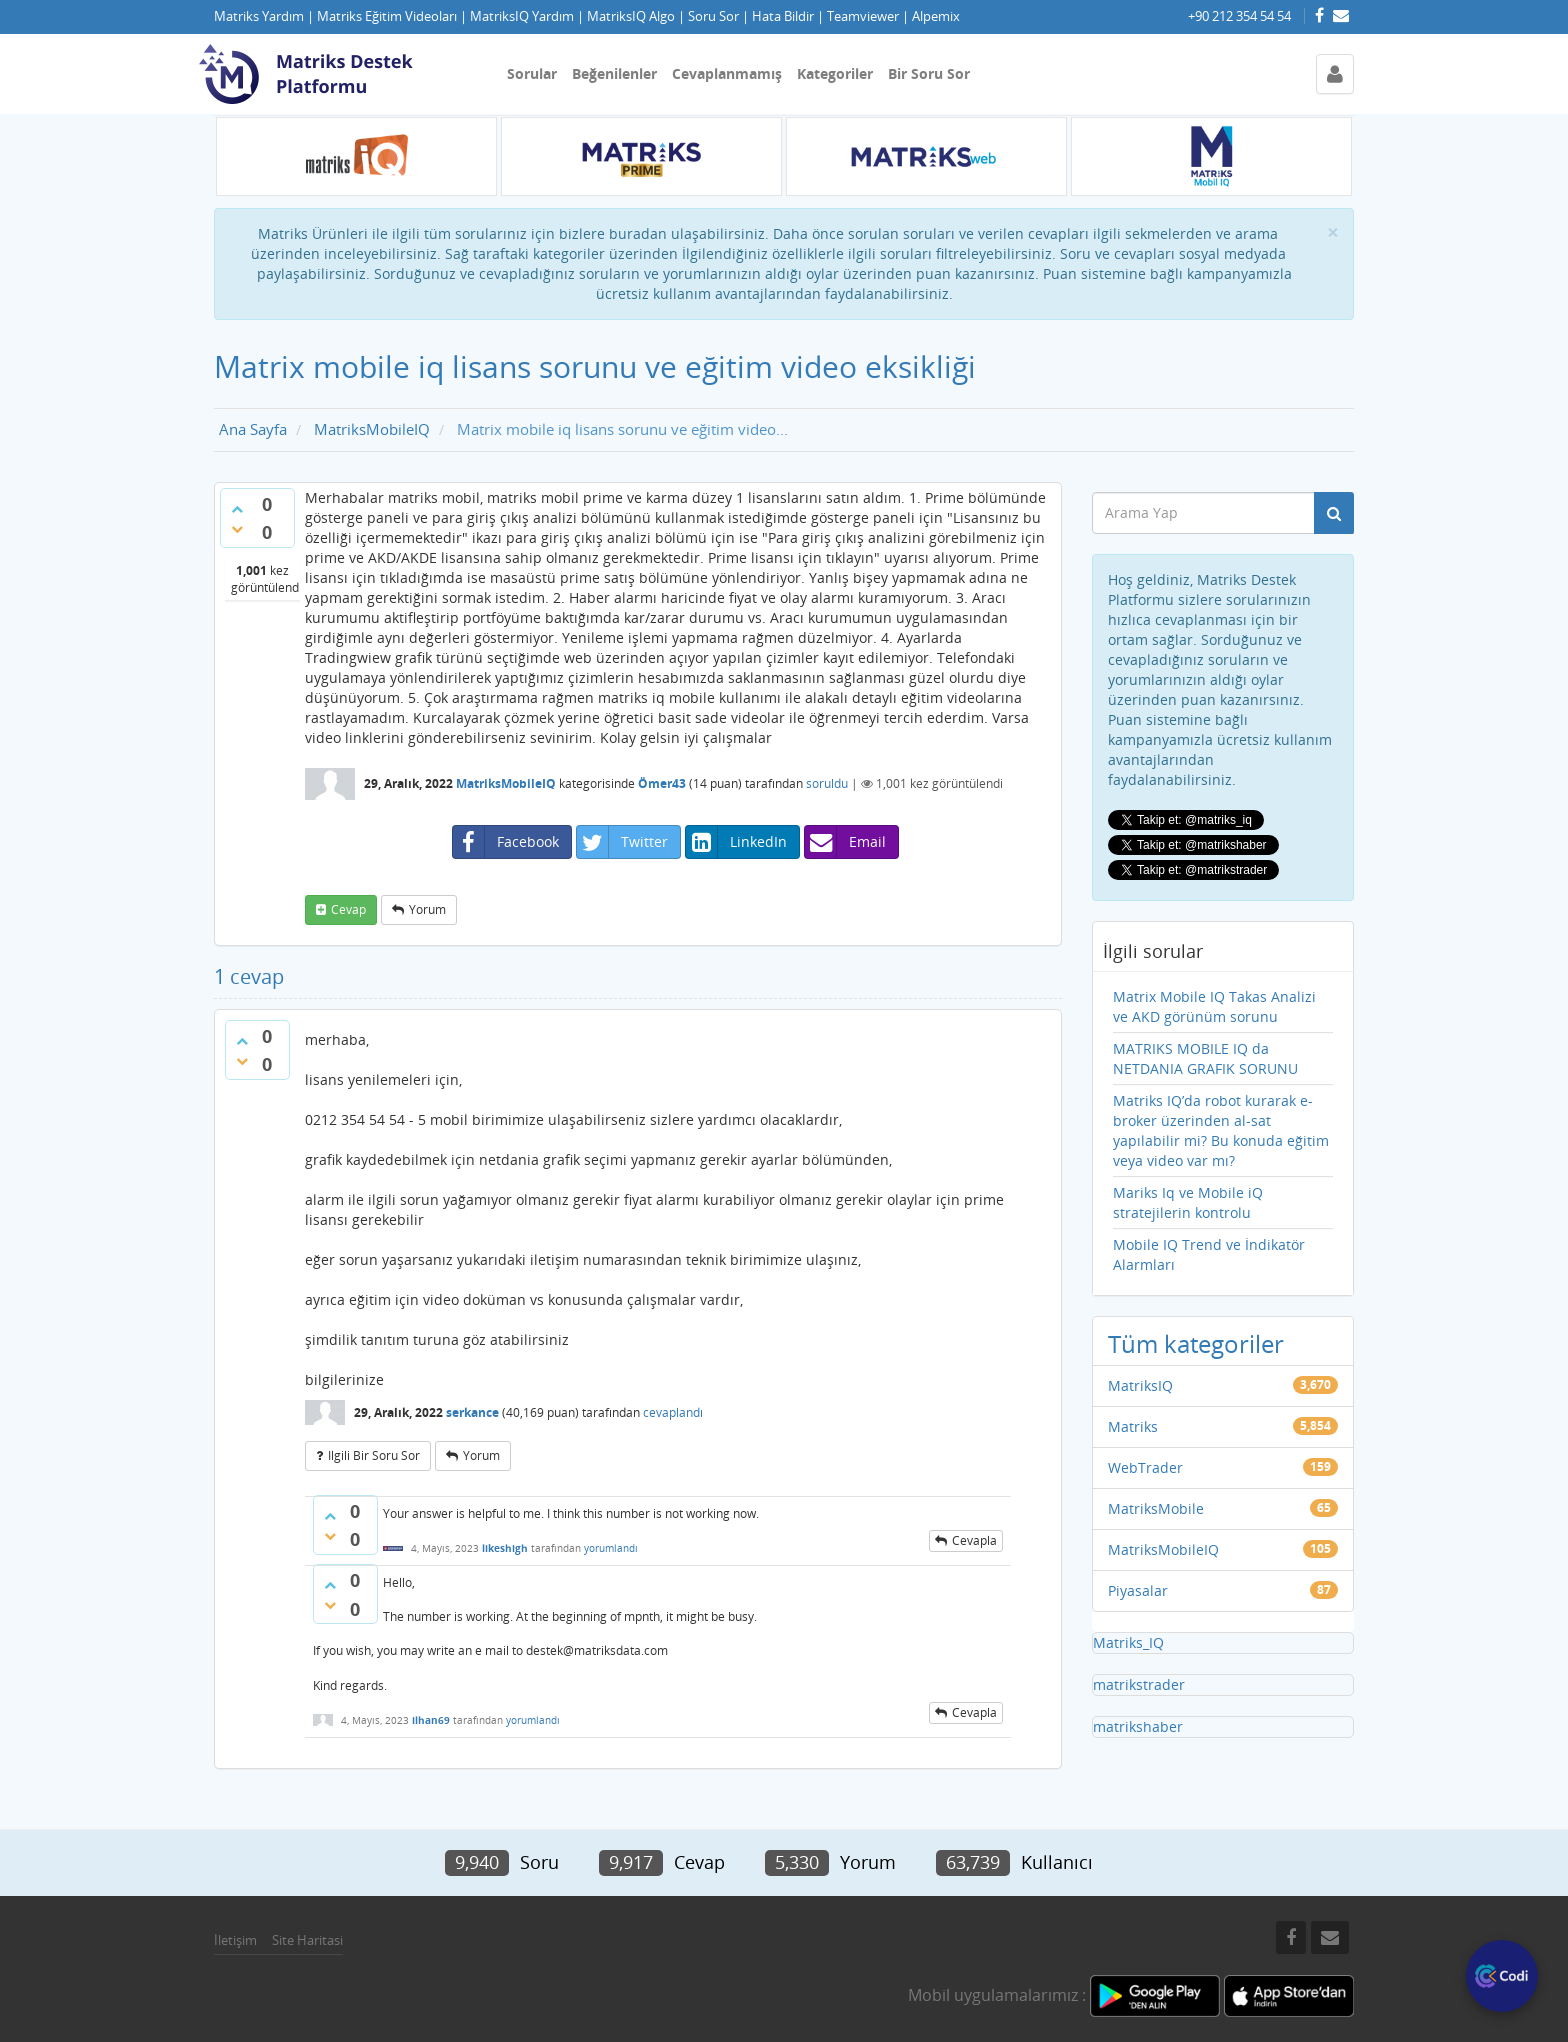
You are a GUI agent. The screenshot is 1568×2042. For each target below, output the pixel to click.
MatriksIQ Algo (631, 16)
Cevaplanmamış (727, 73)
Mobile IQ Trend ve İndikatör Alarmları (1209, 1254)
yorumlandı (611, 1548)
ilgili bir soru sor (374, 1455)
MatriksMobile (1156, 1508)
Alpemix (936, 16)
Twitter (622, 842)
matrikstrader (1139, 1684)
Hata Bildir (783, 16)
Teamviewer (863, 16)
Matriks (1133, 1426)
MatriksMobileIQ (506, 783)
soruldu (827, 783)
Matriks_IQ (1128, 1642)
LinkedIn (736, 842)
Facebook (506, 842)
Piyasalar (1138, 1590)
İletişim (235, 1940)
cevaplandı (673, 1412)
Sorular (532, 73)
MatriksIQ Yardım (522, 16)
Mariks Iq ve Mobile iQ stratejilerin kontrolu (1188, 1202)
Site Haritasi (307, 1940)
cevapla (974, 1540)
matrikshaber (1138, 1726)
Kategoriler (835, 73)
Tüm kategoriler (1196, 1343)
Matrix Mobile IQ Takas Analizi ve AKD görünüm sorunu (1214, 1006)
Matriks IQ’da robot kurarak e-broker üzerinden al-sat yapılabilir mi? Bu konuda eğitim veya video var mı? (1221, 1130)
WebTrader (1145, 1467)
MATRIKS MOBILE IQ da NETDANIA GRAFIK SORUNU (1205, 1058)
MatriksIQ (1140, 1385)
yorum (427, 909)
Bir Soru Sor (929, 73)
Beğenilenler (614, 73)
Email (845, 842)
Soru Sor (713, 16)
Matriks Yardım (259, 16)
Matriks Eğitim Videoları (387, 16)
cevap (348, 909)
